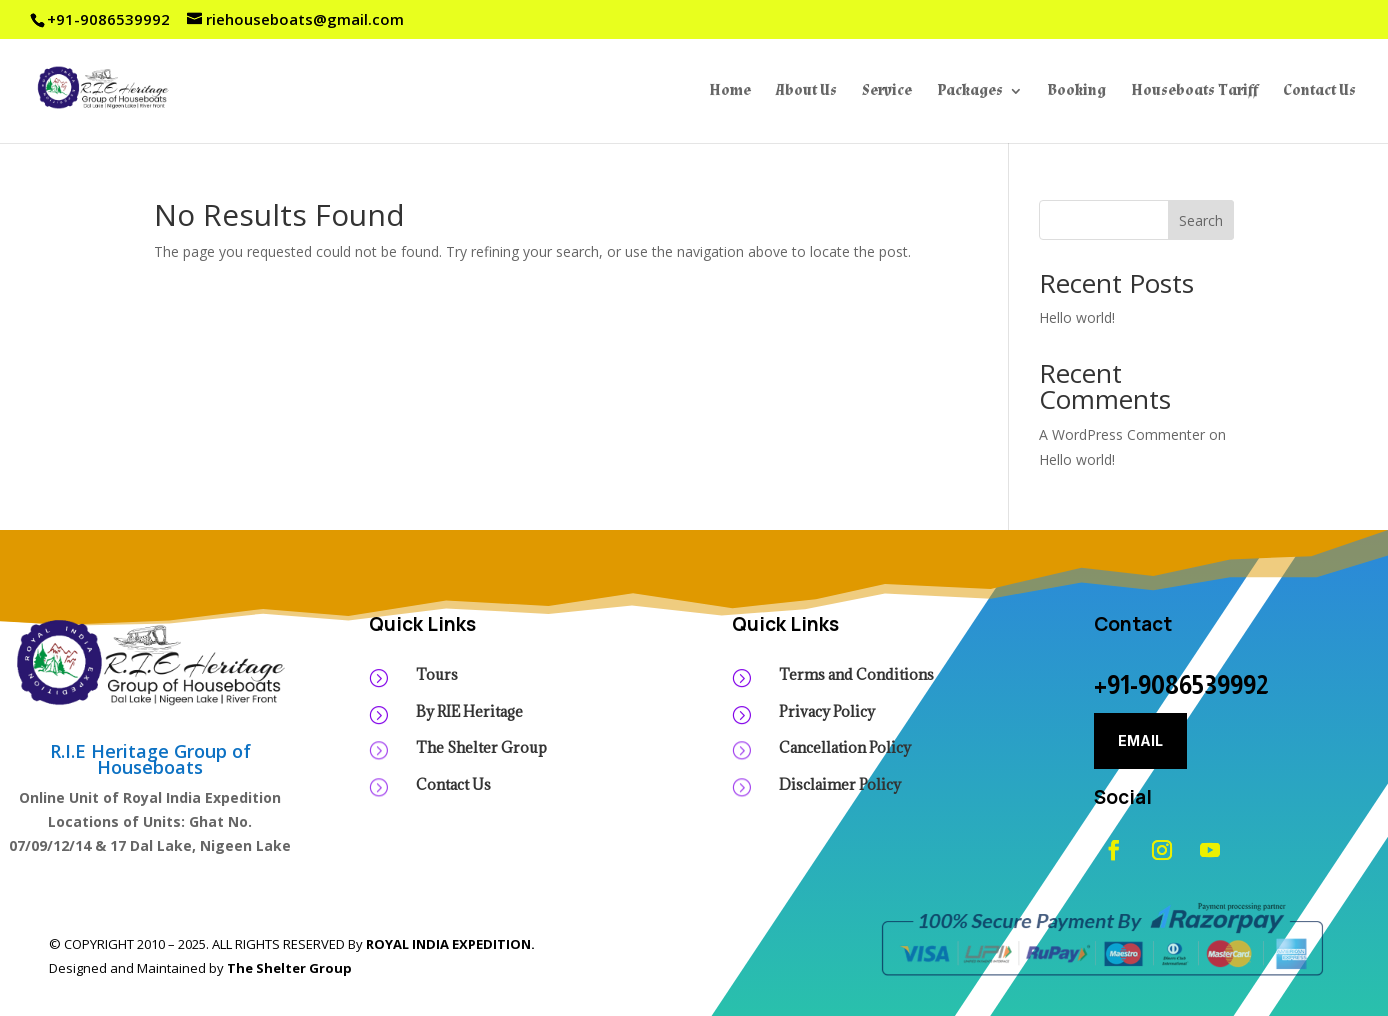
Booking (1077, 92)
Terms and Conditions (856, 674)
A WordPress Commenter (1122, 434)
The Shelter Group (481, 747)
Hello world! (1077, 317)
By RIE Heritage (469, 711)
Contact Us (1319, 92)
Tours (437, 674)
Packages (970, 92)
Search (1201, 220)
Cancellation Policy (845, 747)
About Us (806, 92)
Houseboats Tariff (1194, 92)
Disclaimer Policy (840, 784)
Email (1140, 740)
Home (730, 92)
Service (887, 92)
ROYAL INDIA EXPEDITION (448, 944)
